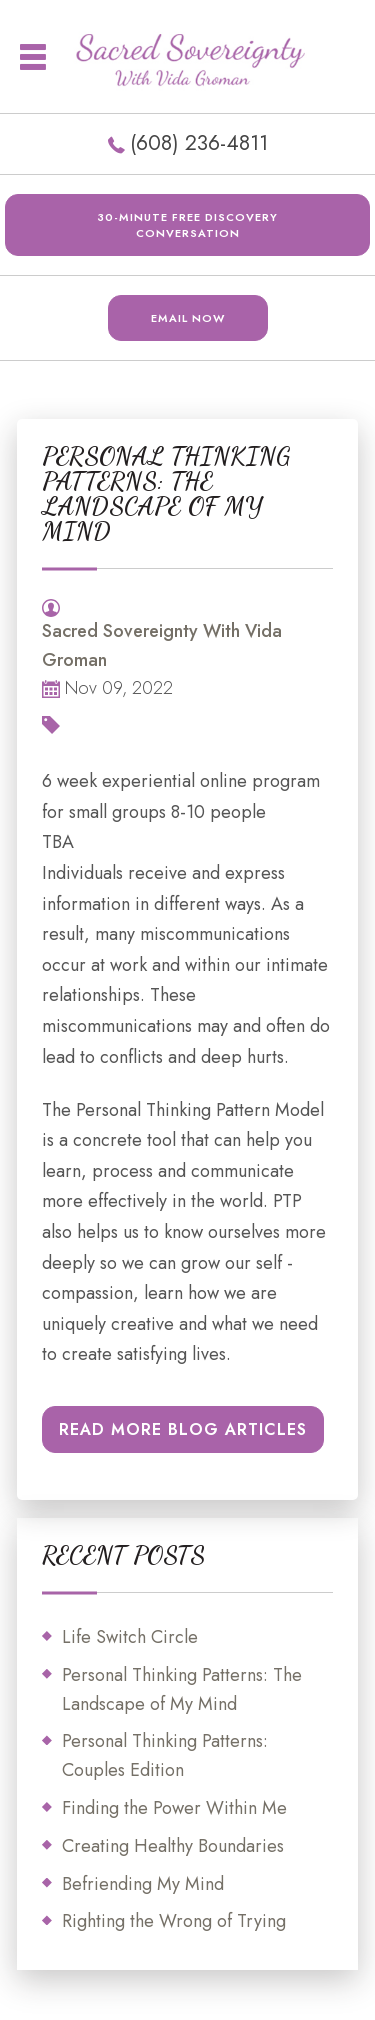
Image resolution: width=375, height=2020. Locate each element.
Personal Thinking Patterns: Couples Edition (165, 1755)
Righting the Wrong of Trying (174, 1921)
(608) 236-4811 (199, 143)
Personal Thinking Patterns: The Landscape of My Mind (182, 1689)
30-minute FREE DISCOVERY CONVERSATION (187, 225)
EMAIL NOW (188, 318)
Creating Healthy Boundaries (173, 1846)
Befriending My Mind (143, 1884)
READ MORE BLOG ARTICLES (183, 1429)
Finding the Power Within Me (174, 1808)
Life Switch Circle (130, 1637)
